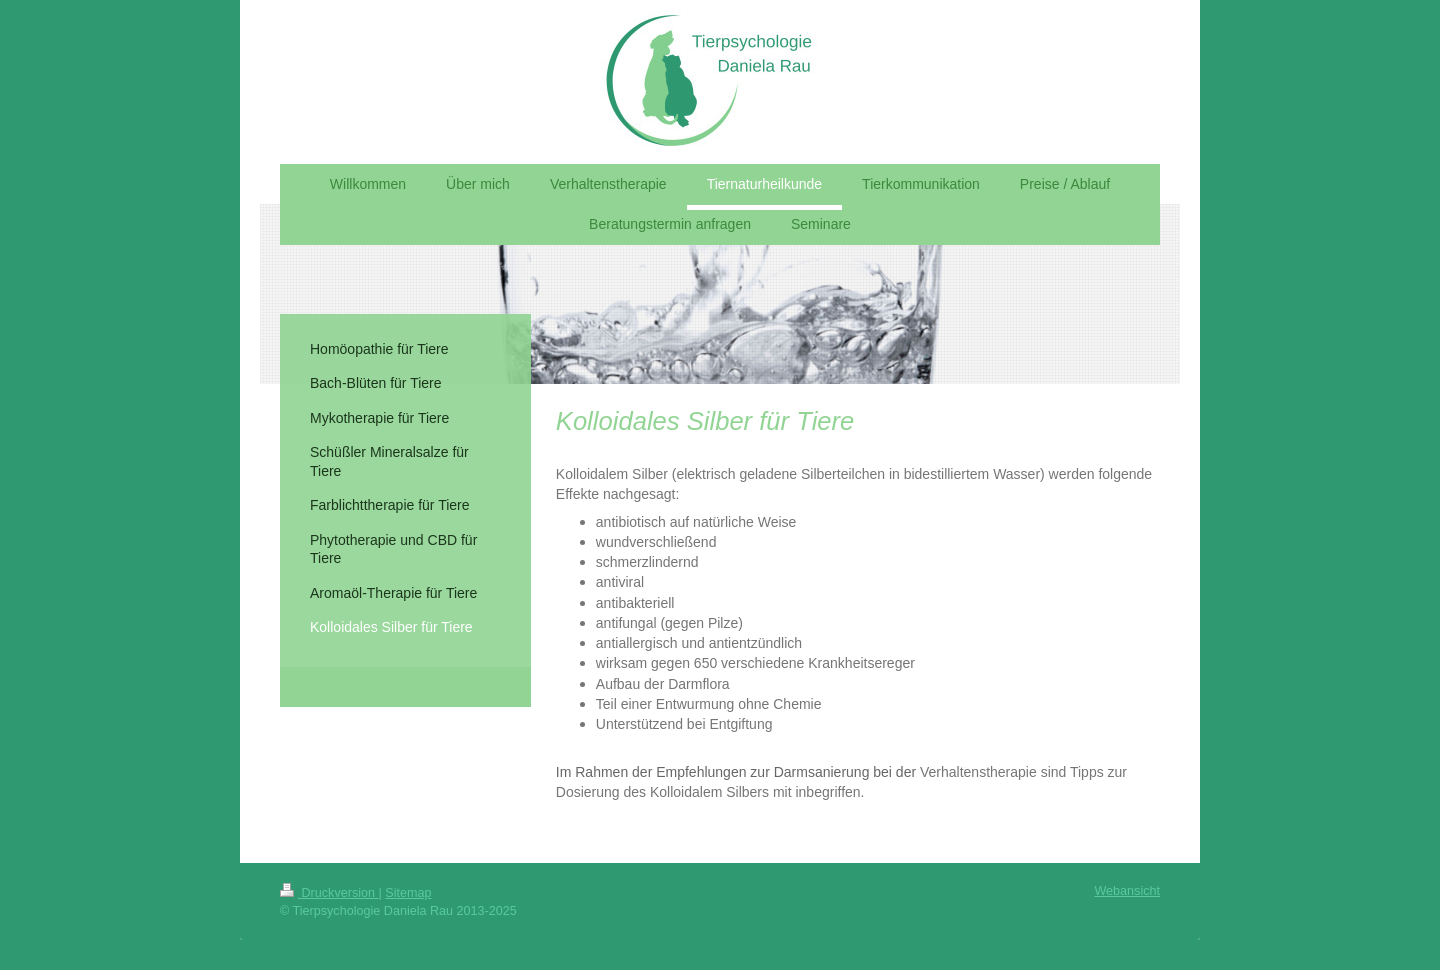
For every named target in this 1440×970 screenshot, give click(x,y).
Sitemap (408, 893)
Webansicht (1127, 891)
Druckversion (329, 893)
